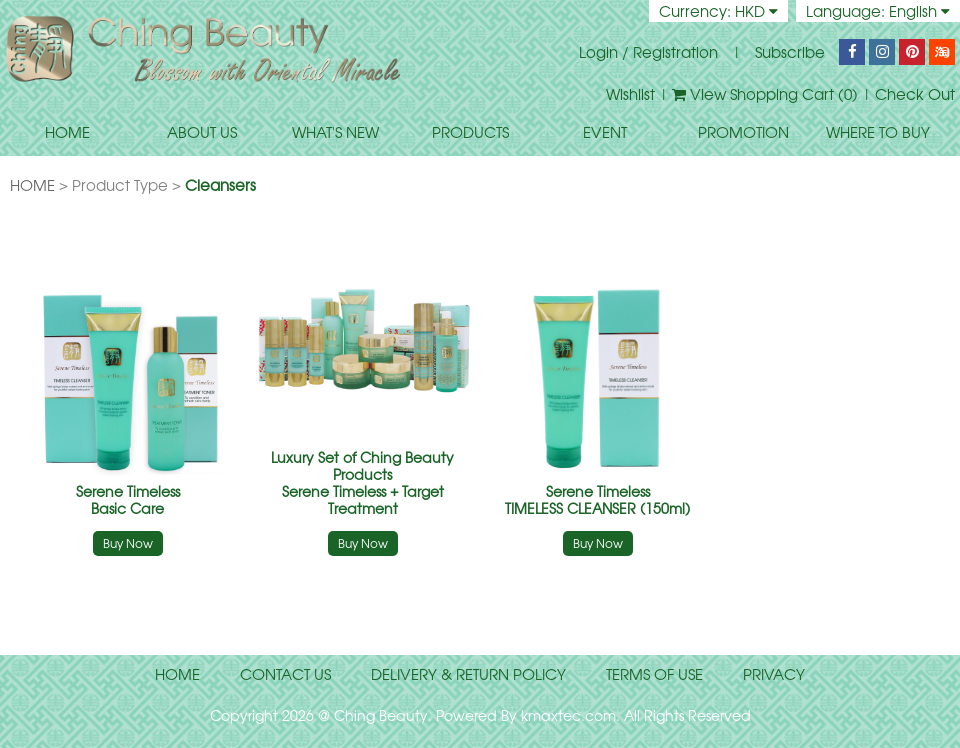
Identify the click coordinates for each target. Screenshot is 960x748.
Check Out (915, 94)
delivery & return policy (468, 674)
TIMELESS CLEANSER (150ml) (597, 500)
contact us (285, 674)
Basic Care (127, 500)
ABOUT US (202, 132)
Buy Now (128, 543)
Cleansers (220, 185)
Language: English (878, 11)
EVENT (605, 132)
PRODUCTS (470, 132)
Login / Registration (648, 52)
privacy (774, 674)
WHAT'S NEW (335, 132)
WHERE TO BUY (878, 132)
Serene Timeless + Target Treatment (362, 483)
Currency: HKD (718, 11)
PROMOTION (743, 132)
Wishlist (630, 94)
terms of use (654, 674)
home (177, 674)
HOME (67, 132)
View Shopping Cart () (765, 94)
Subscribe (790, 52)
